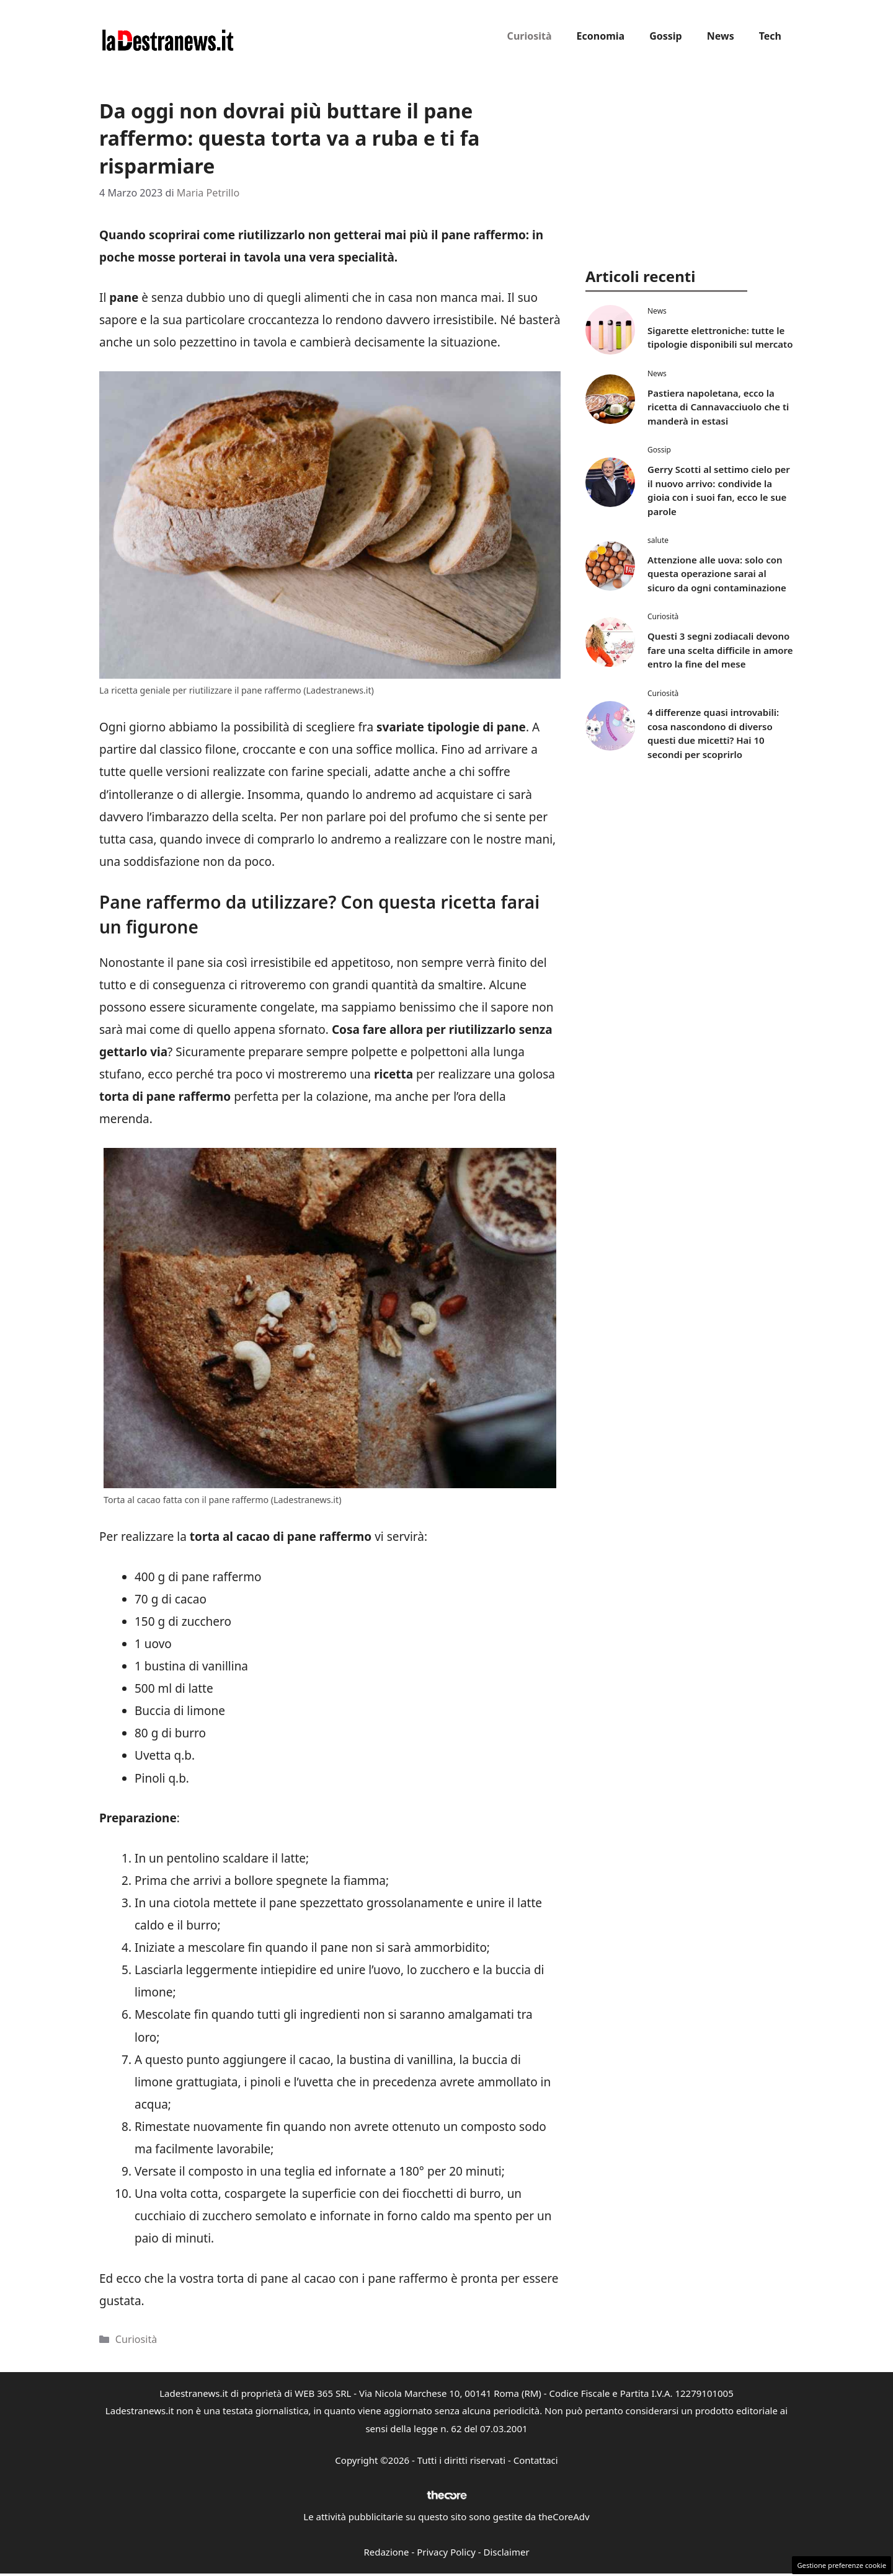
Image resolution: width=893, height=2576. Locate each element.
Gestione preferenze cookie (841, 2565)
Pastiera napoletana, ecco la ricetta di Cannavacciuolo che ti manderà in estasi (718, 407)
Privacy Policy (446, 2552)
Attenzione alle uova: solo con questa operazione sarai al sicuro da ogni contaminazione (716, 574)
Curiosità (529, 36)
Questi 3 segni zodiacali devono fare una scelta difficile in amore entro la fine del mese (720, 650)
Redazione (386, 2552)
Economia (601, 36)
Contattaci (535, 2460)
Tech (770, 36)
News (720, 36)
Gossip (665, 36)
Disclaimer (507, 2552)
